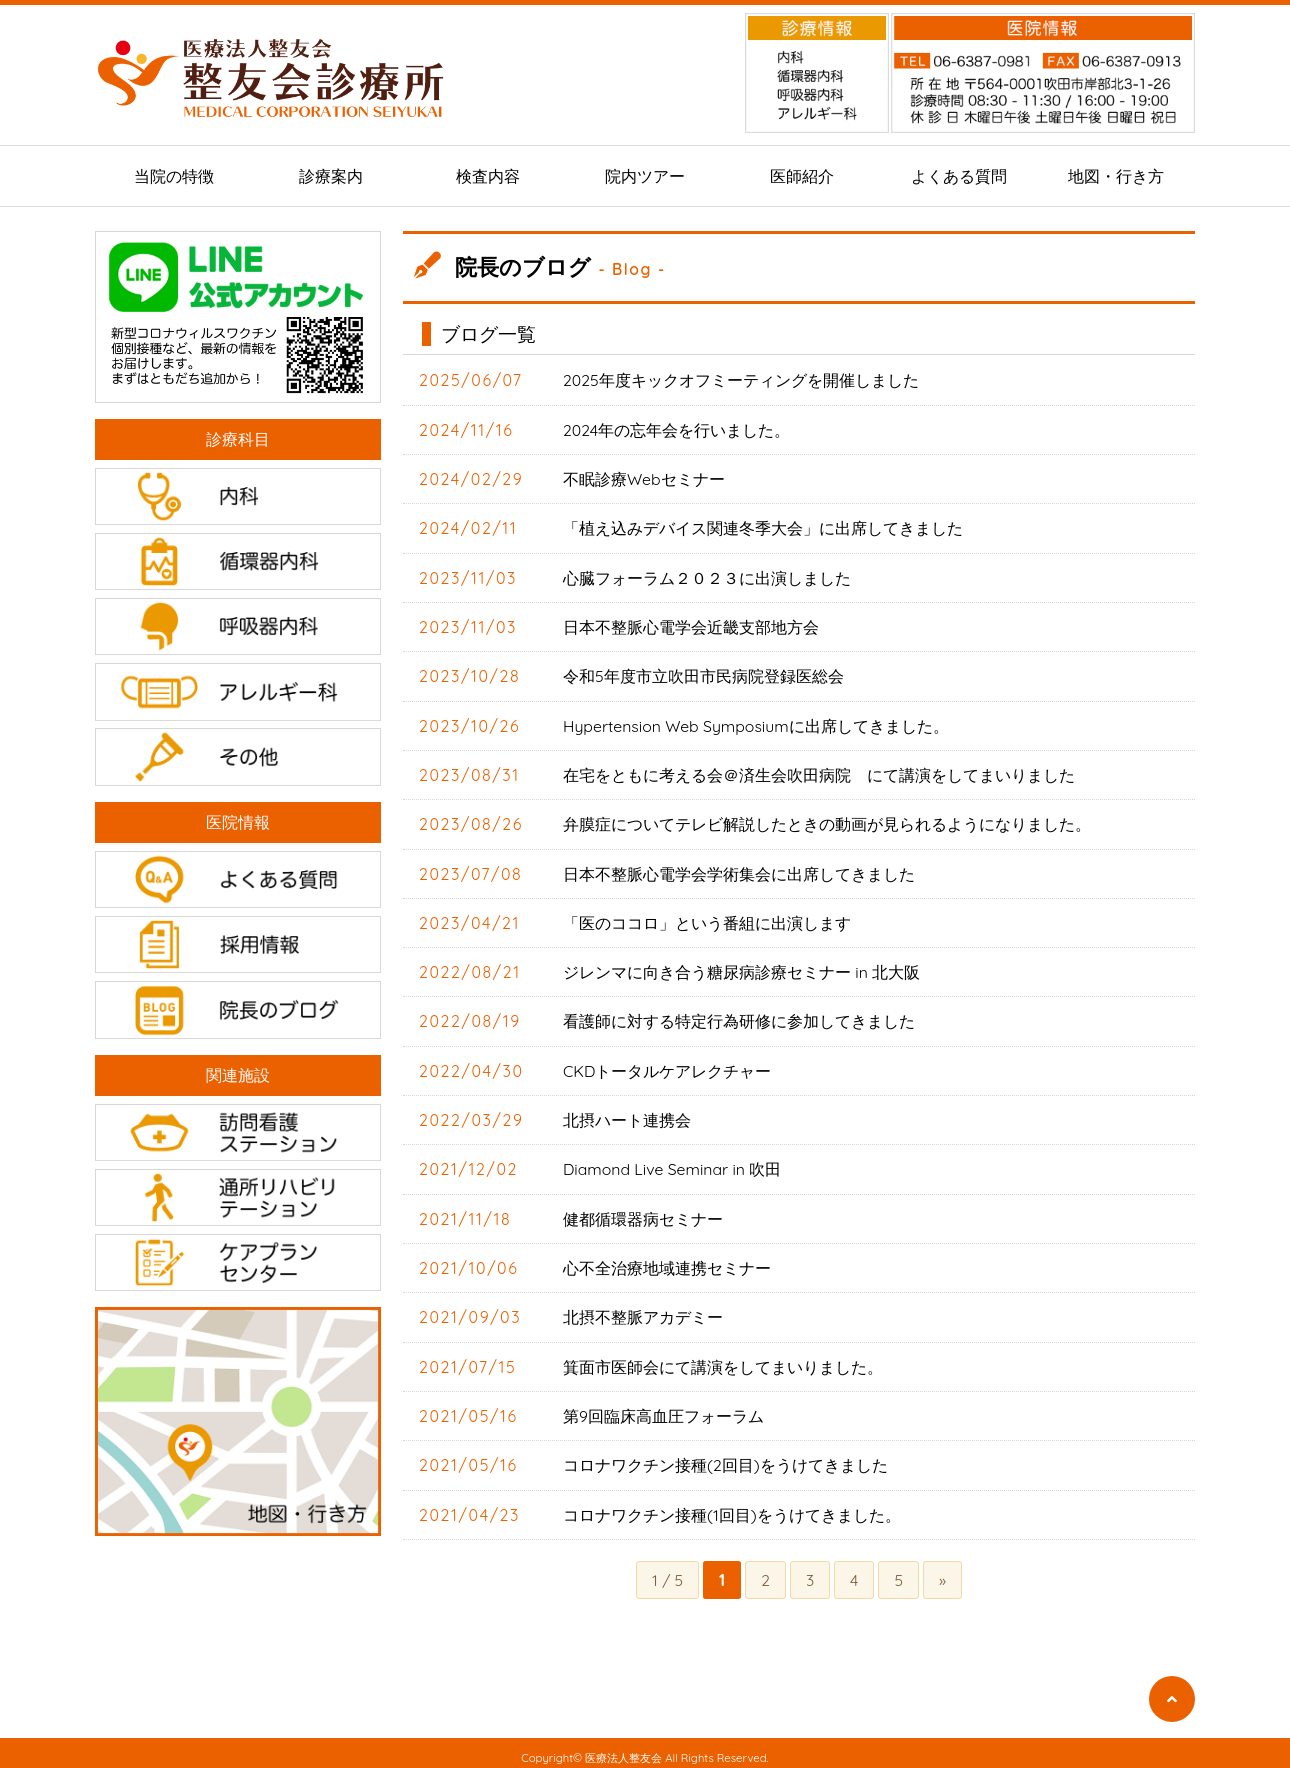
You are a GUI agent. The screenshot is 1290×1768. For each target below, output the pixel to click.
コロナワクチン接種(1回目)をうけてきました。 (732, 1507)
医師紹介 (802, 176)
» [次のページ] (943, 1572)
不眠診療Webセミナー (644, 478)
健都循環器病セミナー (643, 1213)
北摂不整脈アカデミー (643, 1311)
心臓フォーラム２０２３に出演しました (707, 576)
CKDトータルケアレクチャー (667, 1066)
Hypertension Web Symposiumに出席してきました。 (757, 723)
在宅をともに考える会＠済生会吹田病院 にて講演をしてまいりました (819, 772)
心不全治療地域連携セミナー (667, 1262)
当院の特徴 (174, 176)
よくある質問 (959, 176)
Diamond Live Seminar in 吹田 (673, 1164)
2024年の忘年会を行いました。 (676, 429)
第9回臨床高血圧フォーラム (663, 1409)
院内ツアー (645, 176)
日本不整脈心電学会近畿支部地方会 (691, 625)
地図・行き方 (1116, 176)
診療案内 (331, 176)
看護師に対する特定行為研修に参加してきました (739, 1017)
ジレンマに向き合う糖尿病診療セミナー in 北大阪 (741, 968)
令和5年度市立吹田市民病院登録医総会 (703, 674)
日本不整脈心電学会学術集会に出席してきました (739, 870)
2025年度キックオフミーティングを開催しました (741, 380)
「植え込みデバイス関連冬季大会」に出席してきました (763, 527)
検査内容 (488, 176)
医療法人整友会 (623, 1750)
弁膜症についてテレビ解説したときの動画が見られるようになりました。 (827, 821)
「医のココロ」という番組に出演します (707, 919)
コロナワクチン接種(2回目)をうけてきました (725, 1458)
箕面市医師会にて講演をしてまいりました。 (723, 1360)
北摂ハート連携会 (627, 1115)
